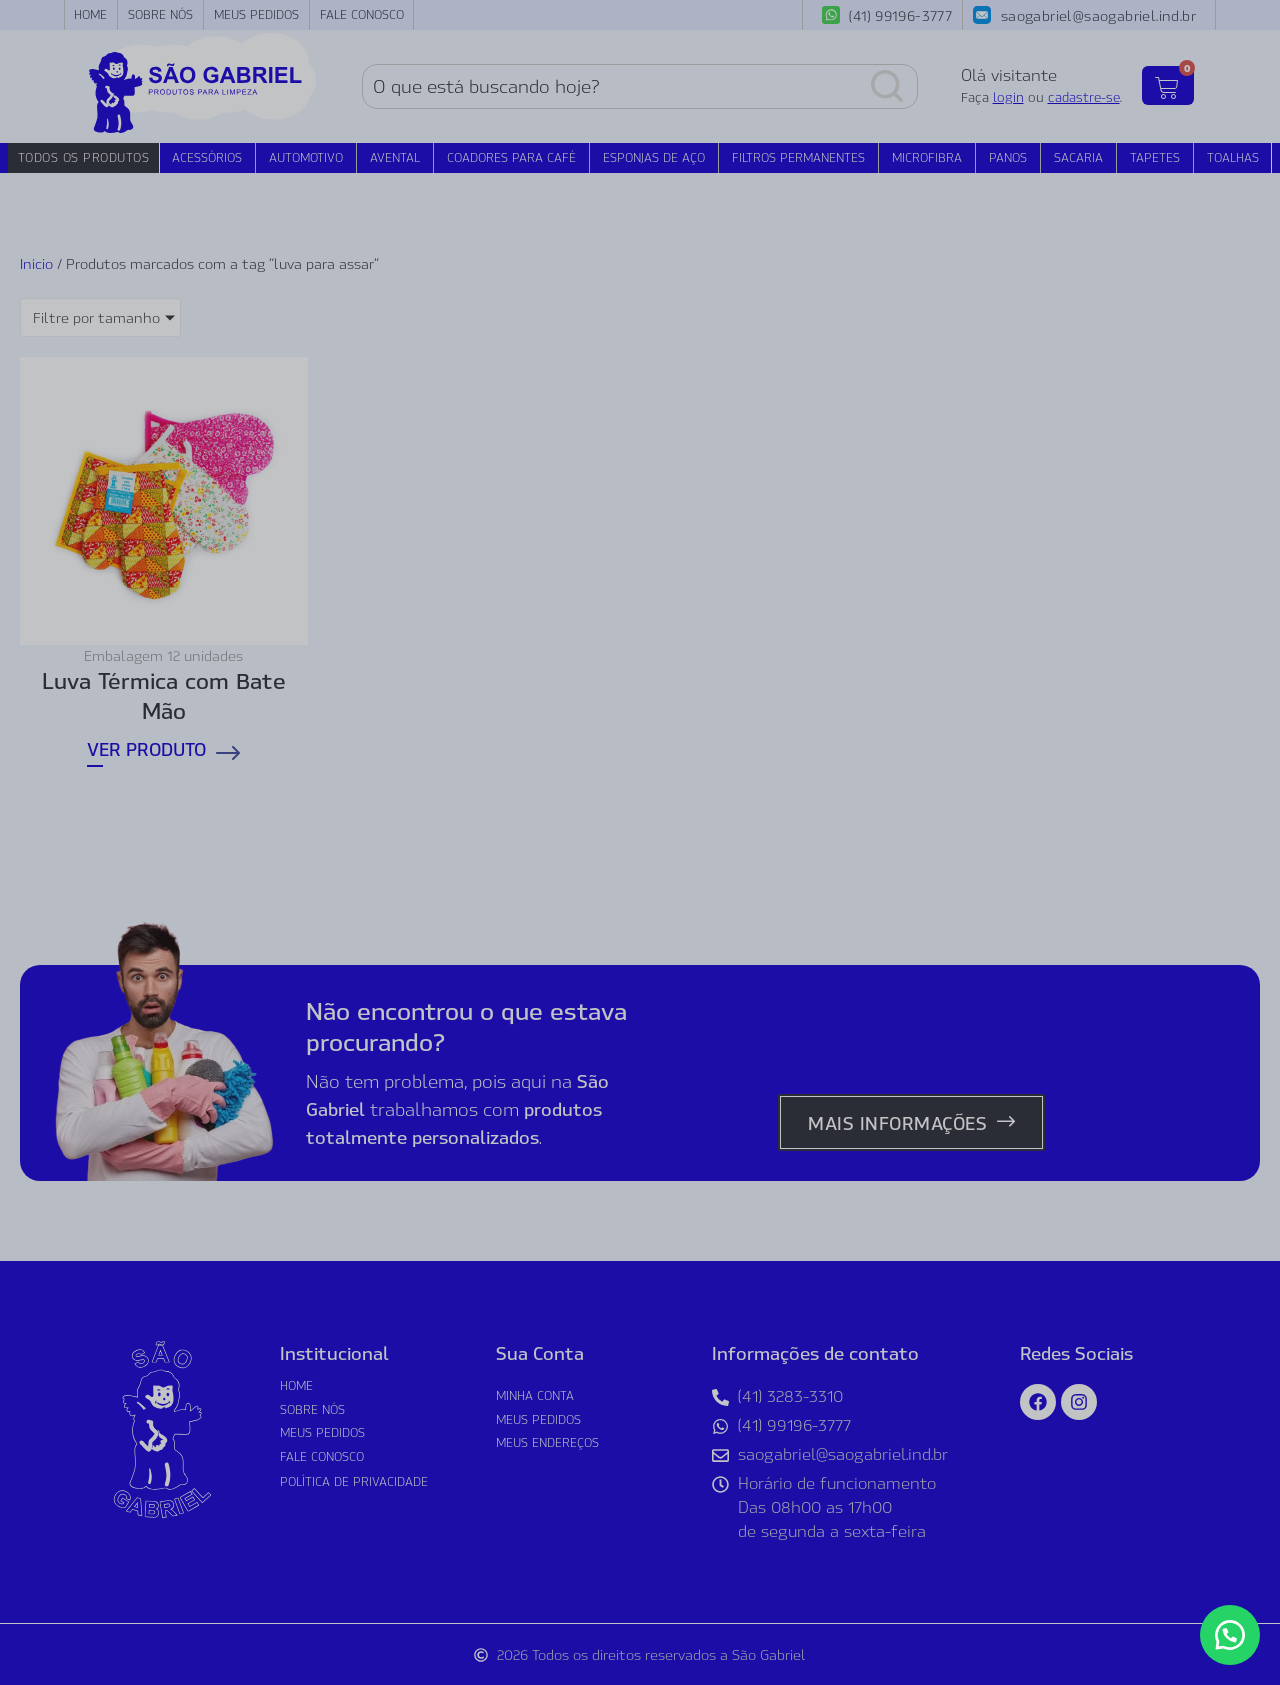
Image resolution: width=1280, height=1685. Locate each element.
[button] (1230, 1635)
